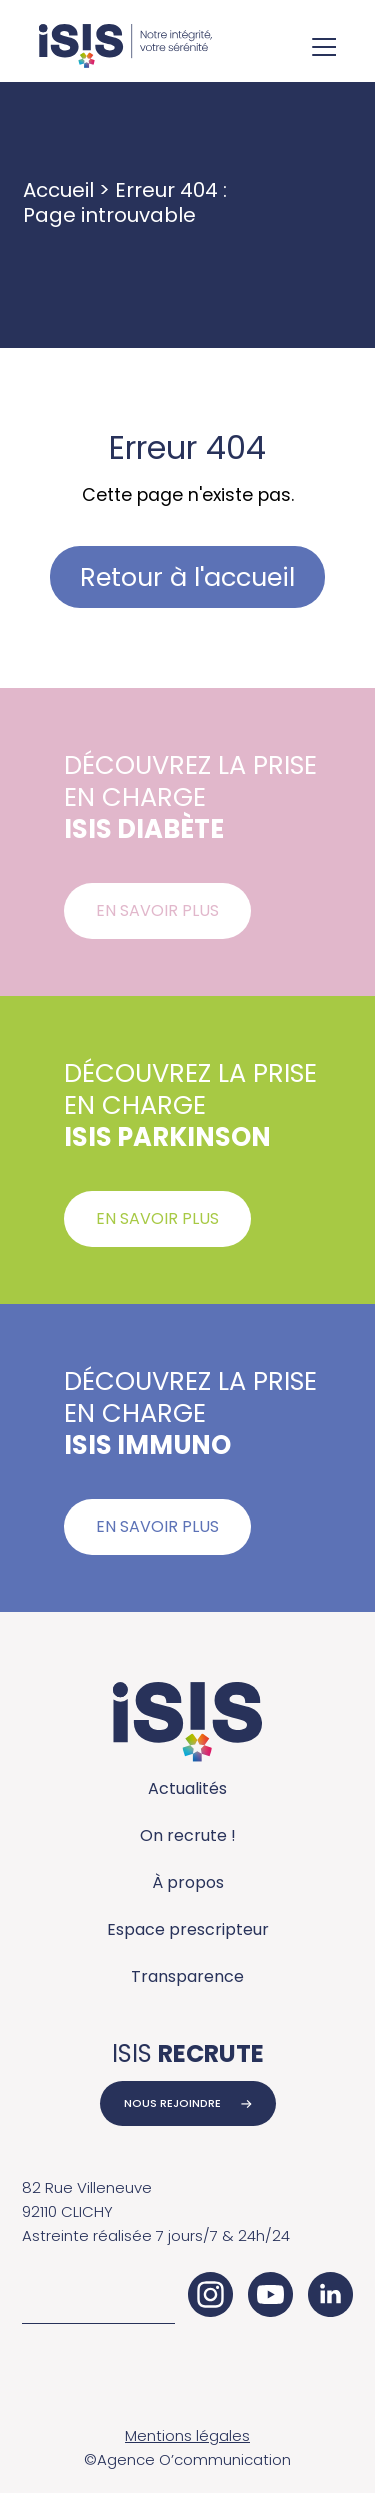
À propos (188, 1882)
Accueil (58, 190)
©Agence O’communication (187, 2459)
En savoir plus (157, 910)
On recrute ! (188, 1835)
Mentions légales (187, 2435)
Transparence (187, 1976)
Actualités (187, 1788)
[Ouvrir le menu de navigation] (324, 49)
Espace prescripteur (188, 1929)
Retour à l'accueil (187, 577)
